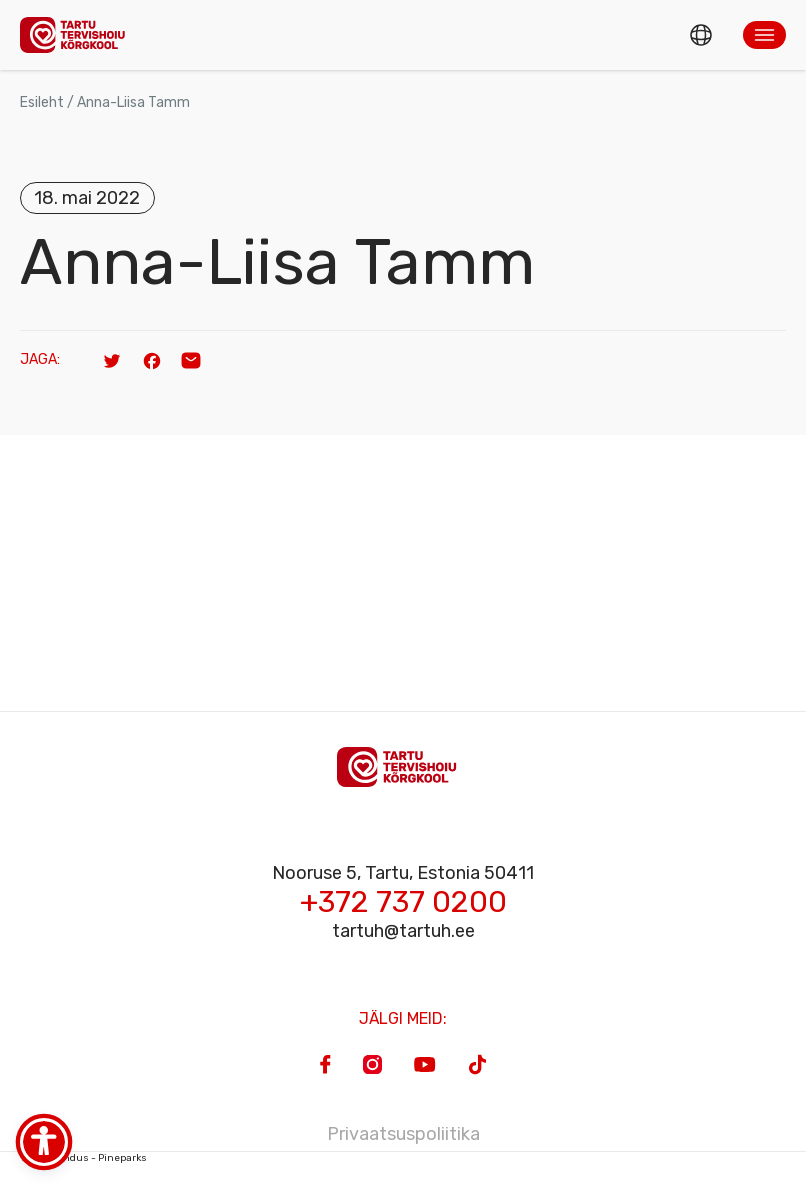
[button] (764, 35)
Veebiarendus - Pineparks (83, 1158)
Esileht (42, 102)
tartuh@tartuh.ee (403, 931)
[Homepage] (78, 34)
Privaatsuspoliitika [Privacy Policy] (403, 1134)
